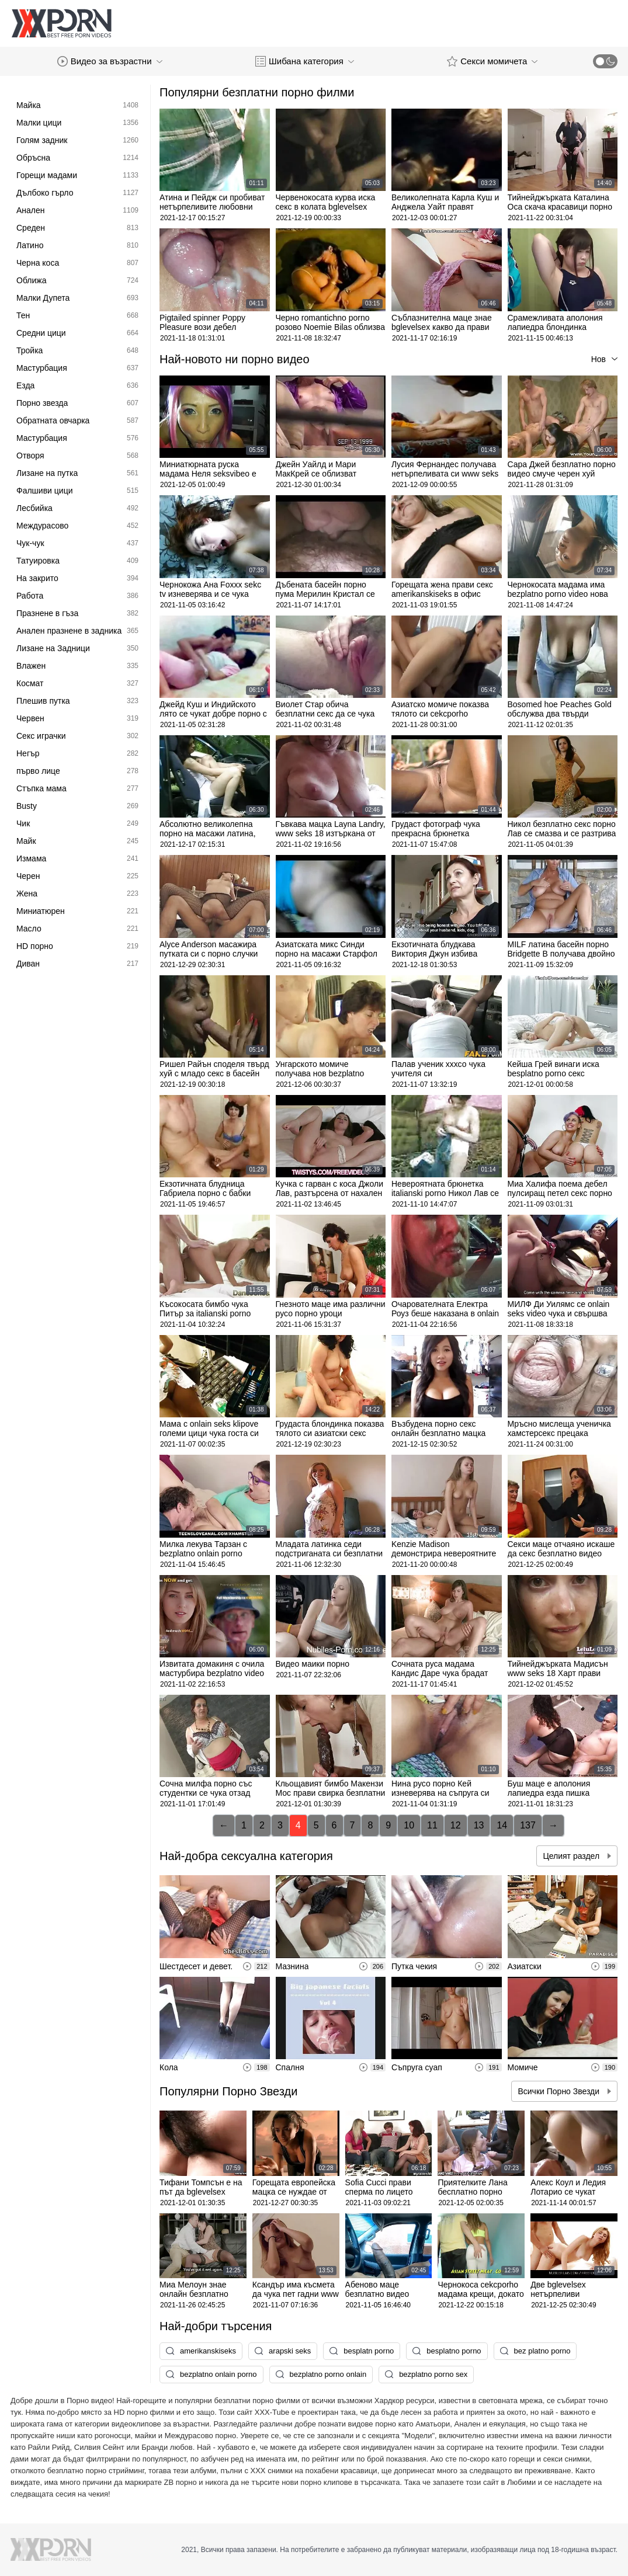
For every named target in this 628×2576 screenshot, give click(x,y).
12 (455, 1825)
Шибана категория (304, 61)
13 (479, 1825)
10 (409, 1825)
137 (528, 1825)
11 (432, 1825)
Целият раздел (572, 1856)
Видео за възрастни (109, 61)
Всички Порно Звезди (560, 2091)
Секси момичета (492, 61)
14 (502, 1825)
